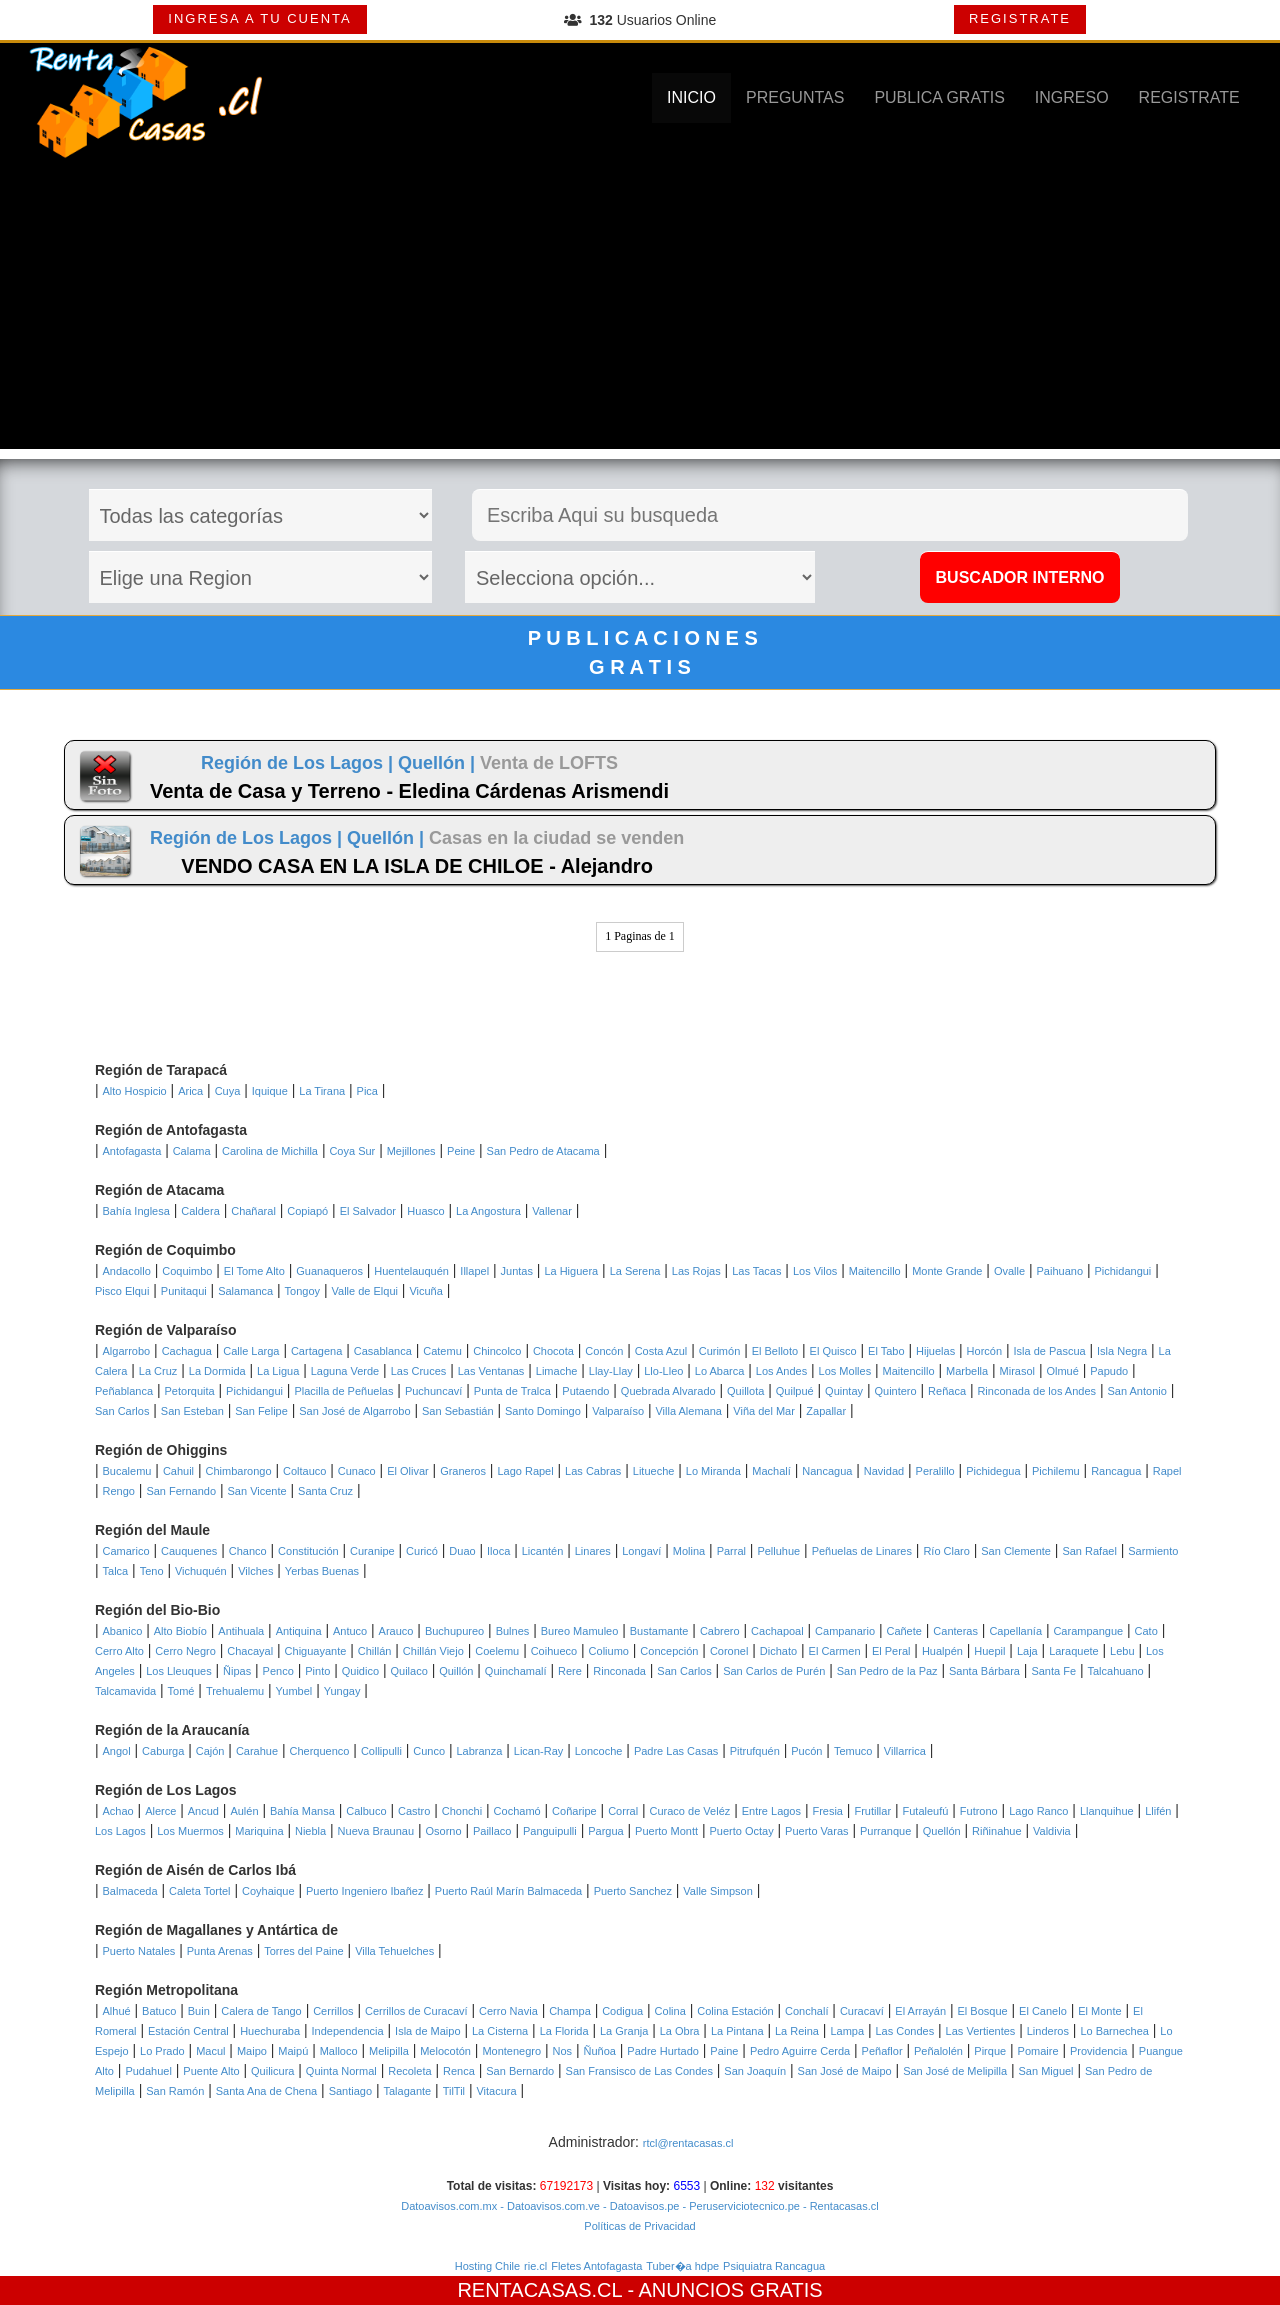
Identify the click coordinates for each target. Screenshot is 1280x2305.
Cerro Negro (185, 1651)
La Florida (564, 2031)
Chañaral (253, 1211)
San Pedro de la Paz (887, 1671)
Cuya (228, 1091)
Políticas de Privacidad (639, 2226)
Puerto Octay (741, 1831)
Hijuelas (935, 1351)
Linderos (1048, 2031)
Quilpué (795, 1391)
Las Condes (904, 2031)
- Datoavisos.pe (639, 2206)
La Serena (635, 1271)
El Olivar (408, 1471)
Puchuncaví (433, 1391)
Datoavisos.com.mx (449, 2206)
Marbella (967, 1371)
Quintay (844, 1391)
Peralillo (935, 1471)
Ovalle (1009, 1271)
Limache (557, 1371)
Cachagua (187, 1351)
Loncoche (599, 1751)
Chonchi (462, 1811)
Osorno (443, 1831)
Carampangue (1088, 1631)
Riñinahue (997, 1831)
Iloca (498, 1551)
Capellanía (1015, 1631)
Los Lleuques (178, 1671)
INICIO (691, 97)
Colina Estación (735, 2011)
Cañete (903, 1631)
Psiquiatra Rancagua (774, 2266)
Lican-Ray (539, 1751)
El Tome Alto (254, 1271)
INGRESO (1072, 97)
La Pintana (737, 2031)
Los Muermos (190, 1831)
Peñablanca (124, 1391)
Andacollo (127, 1271)
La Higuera (571, 1271)
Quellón (942, 1831)
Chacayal (250, 1651)
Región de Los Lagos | (299, 763)
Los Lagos (120, 1831)
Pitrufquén (755, 1751)
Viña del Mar (764, 1411)
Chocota (553, 1351)
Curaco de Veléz (690, 1811)
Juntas (517, 1271)
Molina (689, 1551)
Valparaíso (618, 1411)
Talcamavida (125, 1691)
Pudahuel (148, 2071)
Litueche (654, 1471)
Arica (190, 1091)
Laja (1027, 1651)
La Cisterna (500, 2031)
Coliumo (609, 1651)
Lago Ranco (1038, 1811)
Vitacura (496, 2091)
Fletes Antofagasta (596, 2266)
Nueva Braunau (376, 1831)
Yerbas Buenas (322, 1571)
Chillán (375, 1651)
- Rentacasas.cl (839, 2206)
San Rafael (1089, 1551)
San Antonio (1137, 1391)
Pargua (605, 1831)
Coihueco (554, 1651)
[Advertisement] (640, 309)
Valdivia (1052, 1831)
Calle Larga (251, 1351)
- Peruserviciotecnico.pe (739, 2206)
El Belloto (775, 1351)
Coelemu (497, 1651)
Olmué (1062, 1371)
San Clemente (1016, 1551)
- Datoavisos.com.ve (548, 2206)
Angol (117, 1751)
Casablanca (383, 1351)
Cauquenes (189, 1551)
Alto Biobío (180, 1631)
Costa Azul (661, 1351)
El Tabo (886, 1351)
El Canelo (1043, 2011)
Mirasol (1017, 1371)
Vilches (255, 1571)
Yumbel (294, 1691)
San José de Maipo (845, 2071)
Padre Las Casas (676, 1751)
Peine (461, 1151)
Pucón (806, 1751)
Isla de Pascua (1049, 1351)
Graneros (463, 1471)
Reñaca (947, 1391)
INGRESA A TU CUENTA (259, 18)
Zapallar (826, 1411)
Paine (724, 2051)
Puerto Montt (666, 1831)
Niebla (310, 1831)
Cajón (210, 1751)
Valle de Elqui (365, 1291)
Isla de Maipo (427, 2031)
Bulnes (513, 1631)
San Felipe (261, 1411)
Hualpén (942, 1651)
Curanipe (372, 1551)
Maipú (293, 2051)
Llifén (1158, 1811)
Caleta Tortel (200, 1891)
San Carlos (122, 1411)
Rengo (119, 1491)
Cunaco (357, 1471)
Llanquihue (1107, 1811)
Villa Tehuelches (394, 1951)
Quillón (456, 1671)
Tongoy (302, 1291)
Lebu (1122, 1651)
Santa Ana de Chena (267, 2091)
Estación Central (188, 2031)
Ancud (203, 1811)
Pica (367, 1091)
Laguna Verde (345, 1371)
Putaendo (585, 1391)
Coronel (729, 1651)
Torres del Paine (304, 1951)
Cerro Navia (508, 2011)
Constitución (308, 1551)
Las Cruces (419, 1371)
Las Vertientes (981, 2031)
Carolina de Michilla (270, 1151)
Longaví (641, 1551)
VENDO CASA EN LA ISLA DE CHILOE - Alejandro (417, 866)
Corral (623, 1811)
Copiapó (307, 1211)
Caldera (200, 1211)
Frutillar (872, 1811)
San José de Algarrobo (354, 1411)
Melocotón (445, 2051)
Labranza (479, 1751)
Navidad (884, 1471)
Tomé (181, 1691)
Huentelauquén (411, 1271)
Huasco (425, 1211)
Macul (210, 2051)
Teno (152, 1571)
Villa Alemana (688, 1411)
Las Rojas (696, 1271)
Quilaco (408, 1671)
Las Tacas (756, 1271)
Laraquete (1074, 1651)
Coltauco (304, 1471)
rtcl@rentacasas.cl (688, 2143)
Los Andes (781, 1371)
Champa (570, 2011)
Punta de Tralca (512, 1391)
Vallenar (552, 1211)
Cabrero (720, 1631)
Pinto (317, 1671)
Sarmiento (1153, 1551)
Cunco (429, 1751)
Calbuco (366, 1811)
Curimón (720, 1351)
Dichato (778, 1651)
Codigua (622, 2011)
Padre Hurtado (663, 2051)
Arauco (396, 1631)
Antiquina (299, 1631)
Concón (604, 1351)
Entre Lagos (771, 1811)
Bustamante (659, 1631)
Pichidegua (993, 1471)
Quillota (745, 1391)
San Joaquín (755, 2071)
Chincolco (497, 1351)
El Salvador (368, 1211)
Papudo (1109, 1371)
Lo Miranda (713, 1471)
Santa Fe (1053, 1671)
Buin (199, 2011)
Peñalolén (938, 2051)
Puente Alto (211, 2071)
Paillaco (492, 1831)
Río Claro (946, 1551)
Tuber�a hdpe (682, 2266)
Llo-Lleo (663, 1371)
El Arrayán (920, 2011)
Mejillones (411, 1151)
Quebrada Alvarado (668, 1391)
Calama (192, 1151)
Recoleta (409, 2071)
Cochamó (517, 1811)
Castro (414, 1811)
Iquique (270, 1091)
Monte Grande (947, 1271)
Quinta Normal (341, 2071)
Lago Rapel (525, 1471)
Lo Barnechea (1114, 2031)
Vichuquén (201, 1571)
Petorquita (190, 1391)
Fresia (827, 1811)
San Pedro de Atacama (543, 1151)
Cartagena (316, 1351)
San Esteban (192, 1411)
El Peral (891, 1651)
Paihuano (1060, 1271)
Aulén (244, 1811)
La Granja (624, 2031)
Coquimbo (187, 1271)
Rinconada (619, 1671)
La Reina (797, 2031)
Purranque (885, 1831)
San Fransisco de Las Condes (639, 2071)
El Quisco (833, 1351)
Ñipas (237, 1671)
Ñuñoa (600, 2051)
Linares (593, 1551)
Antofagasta (132, 1151)
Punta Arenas (220, 1951)
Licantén (543, 1551)
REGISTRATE (1020, 18)
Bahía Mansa (302, 1811)
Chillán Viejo (433, 1651)
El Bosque (983, 2011)
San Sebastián (458, 1411)
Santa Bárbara (984, 1671)
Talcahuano (1115, 1671)
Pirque (990, 2051)
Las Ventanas (491, 1371)
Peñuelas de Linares (862, 1551)
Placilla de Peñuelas (343, 1391)
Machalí (771, 1471)
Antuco (350, 1631)
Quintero (895, 1391)
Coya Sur (352, 1151)
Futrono (979, 1811)
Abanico (123, 1631)
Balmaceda (130, 1891)
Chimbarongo (238, 1471)
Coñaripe (574, 1811)
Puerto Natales (139, 1951)
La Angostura (488, 1211)
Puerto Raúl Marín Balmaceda (508, 1891)
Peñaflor (882, 2051)
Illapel (474, 1271)
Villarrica (905, 1751)
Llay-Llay (611, 1371)
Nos (563, 2051)
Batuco (159, 2011)
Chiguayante (316, 1651)
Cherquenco (320, 1751)
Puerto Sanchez (633, 1891)
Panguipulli (550, 1831)
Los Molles (845, 1371)
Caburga (163, 1751)
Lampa (847, 2031)
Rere (570, 1671)
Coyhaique (268, 1891)
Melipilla (389, 2051)
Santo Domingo (543, 1411)
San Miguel (1046, 2071)
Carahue (257, 1751)
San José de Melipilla (955, 2071)
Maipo (252, 2051)
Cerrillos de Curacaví (416, 2011)
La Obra (680, 2031)
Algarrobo (127, 1351)
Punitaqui (184, 1291)
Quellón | (439, 763)
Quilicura (272, 2071)
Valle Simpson (718, 1891)
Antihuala (241, 1631)
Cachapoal (777, 1631)
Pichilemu (1056, 1471)
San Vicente (257, 1491)
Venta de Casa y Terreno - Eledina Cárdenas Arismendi (409, 791)
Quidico (360, 1671)
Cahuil (178, 1471)
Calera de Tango (261, 2011)
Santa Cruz (325, 1491)
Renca (459, 2071)
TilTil (454, 2091)
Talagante (408, 2091)
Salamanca (245, 1291)
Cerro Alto (119, 1651)
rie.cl (535, 2266)
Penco (278, 1671)
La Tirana (322, 1091)
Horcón (984, 1351)
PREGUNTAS (795, 97)
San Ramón (175, 2091)
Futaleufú (926, 1811)
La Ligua (278, 1371)
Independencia (348, 2031)
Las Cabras (593, 1471)
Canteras (955, 1631)
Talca (116, 1571)
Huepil (989, 1651)
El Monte (1099, 2011)
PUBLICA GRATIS (939, 97)
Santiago (350, 2091)
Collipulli (381, 1751)
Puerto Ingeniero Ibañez (364, 1891)
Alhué (117, 2011)
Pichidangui (1122, 1271)
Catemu (442, 1351)
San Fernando (181, 1491)
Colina (670, 2011)
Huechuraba (270, 2031)
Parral (731, 1551)
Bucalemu (127, 1471)
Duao (462, 1551)
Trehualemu (235, 1691)
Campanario (845, 1631)
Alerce (160, 1811)
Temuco (853, 1751)
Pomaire (1038, 2051)
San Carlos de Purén (774, 1671)
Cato (1146, 1631)
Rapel (1167, 1471)
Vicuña (425, 1291)
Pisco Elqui (122, 1291)
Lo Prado (162, 2051)
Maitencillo (875, 1271)
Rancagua (1116, 1471)
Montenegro (511, 2051)
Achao (118, 1811)
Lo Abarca (720, 1371)
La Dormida (217, 1371)
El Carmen (835, 1651)
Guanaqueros (329, 1271)
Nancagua (827, 1471)
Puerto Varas (816, 1831)
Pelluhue (778, 1551)
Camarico (126, 1551)
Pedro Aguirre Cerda (800, 2051)
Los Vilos (815, 1271)
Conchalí (806, 2011)
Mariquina (259, 1831)
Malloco (339, 2051)
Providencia (1098, 2051)
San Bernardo (520, 2071)
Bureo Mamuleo (580, 1631)
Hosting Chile (487, 2266)
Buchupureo (454, 1631)
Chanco (248, 1551)
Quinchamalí (516, 1671)
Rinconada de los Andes (1036, 1391)
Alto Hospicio (135, 1091)
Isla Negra (1122, 1351)
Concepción (669, 1651)
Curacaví (862, 2011)
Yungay (342, 1691)
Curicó (422, 1551)
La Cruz (158, 1371)
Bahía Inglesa (136, 1211)
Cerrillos (333, 2011)
